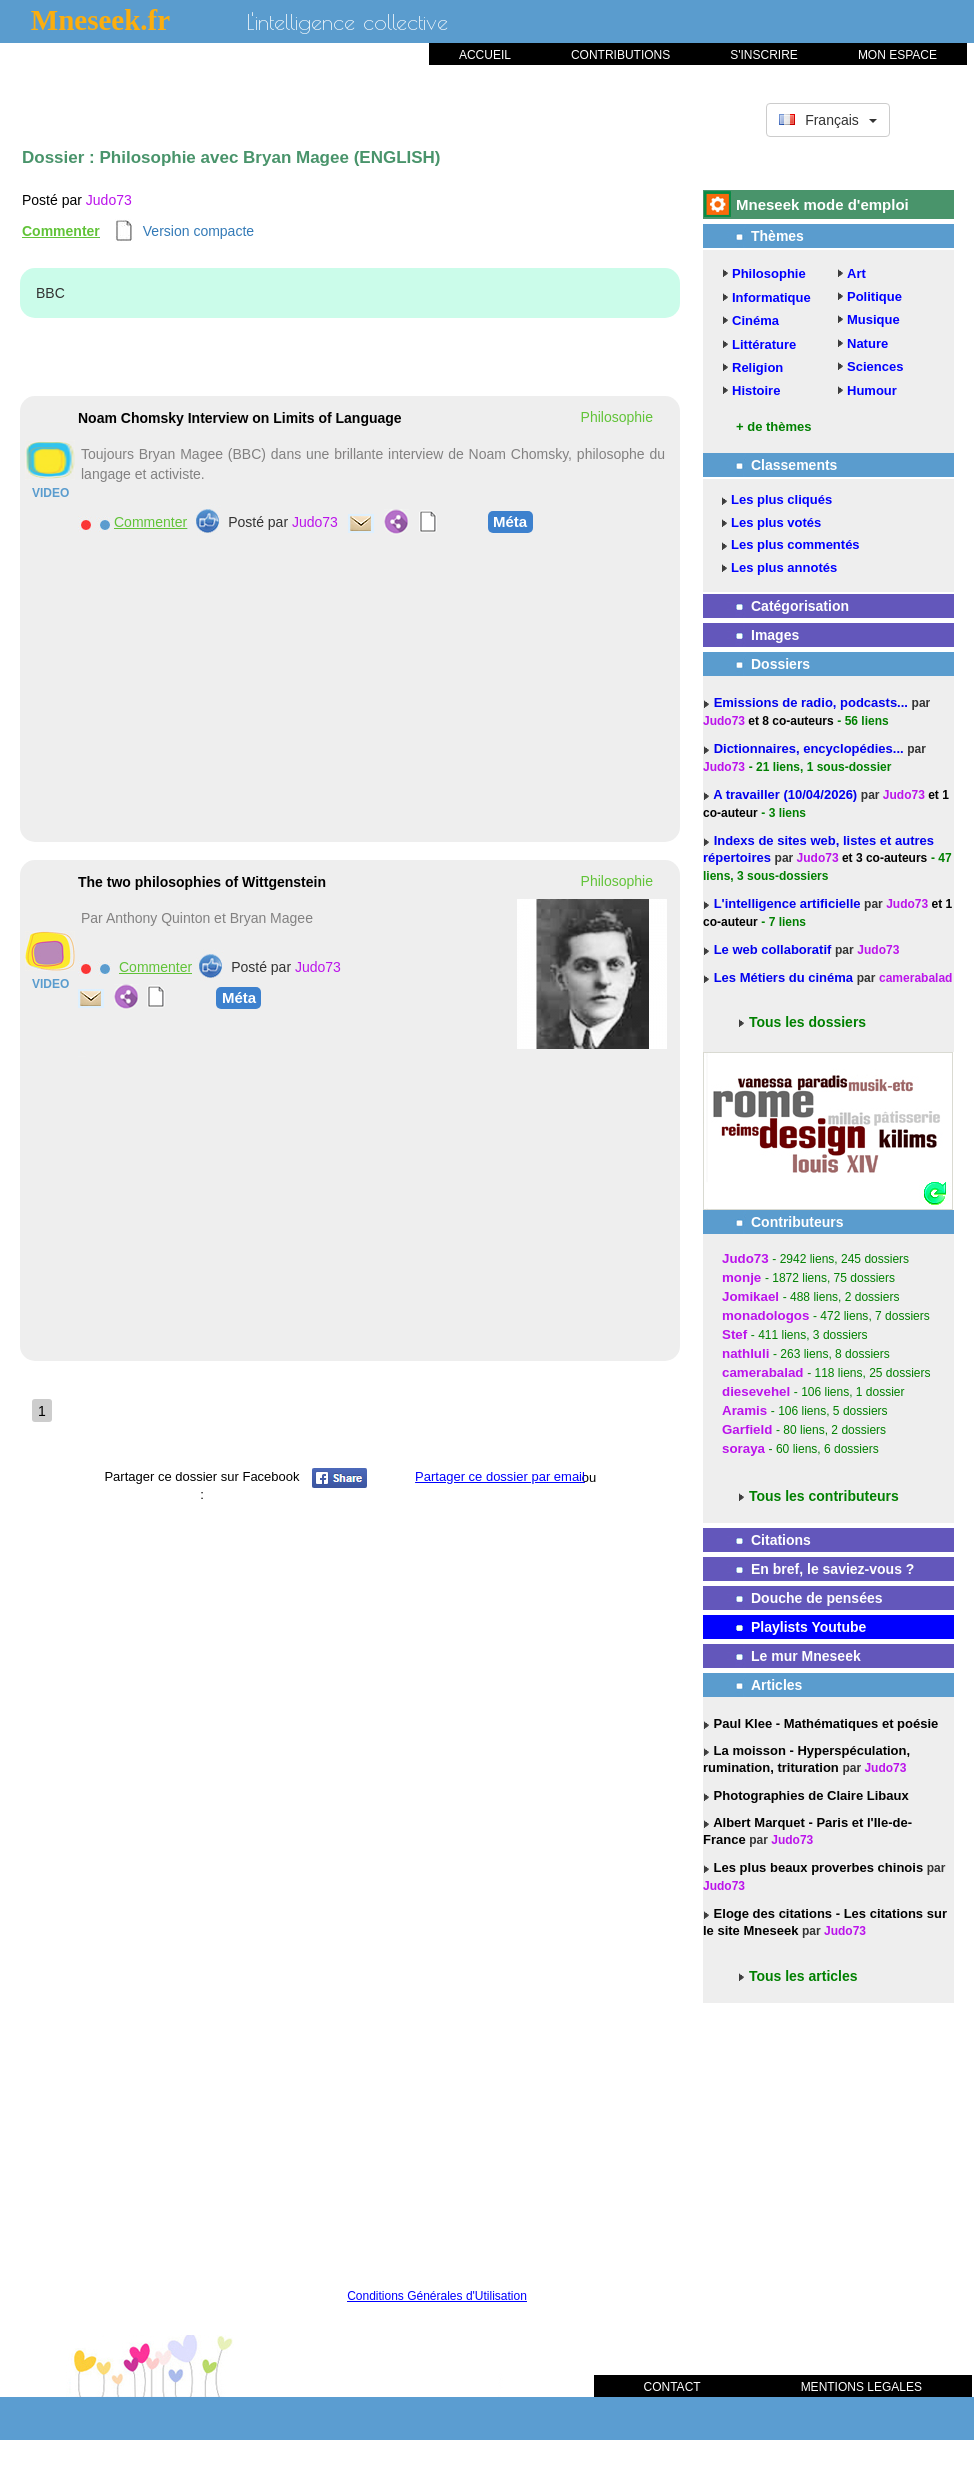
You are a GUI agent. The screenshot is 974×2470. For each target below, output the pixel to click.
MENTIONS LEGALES (861, 2387)
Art (856, 273)
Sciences (875, 366)
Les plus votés (776, 522)
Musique (873, 319)
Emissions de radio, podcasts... (813, 702)
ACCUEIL (485, 55)
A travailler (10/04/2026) (787, 794)
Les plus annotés (784, 567)
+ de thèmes (774, 426)
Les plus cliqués (781, 499)
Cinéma (755, 320)
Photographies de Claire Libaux (809, 1795)
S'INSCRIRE (764, 55)
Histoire (756, 390)
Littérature (764, 344)
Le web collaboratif (773, 949)
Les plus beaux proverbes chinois (816, 1867)
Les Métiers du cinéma (783, 977)
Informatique (771, 297)
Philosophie (769, 273)
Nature (867, 343)
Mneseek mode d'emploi (822, 204)
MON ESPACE (897, 55)
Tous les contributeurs (824, 1496)
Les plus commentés (795, 544)
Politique (874, 296)
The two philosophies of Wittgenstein (202, 882)
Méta (510, 521)
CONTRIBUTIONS (620, 55)
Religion (757, 367)
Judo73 (109, 200)
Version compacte (198, 231)
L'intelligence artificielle (789, 903)
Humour (872, 390)
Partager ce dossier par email (500, 1476)
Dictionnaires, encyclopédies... (811, 748)
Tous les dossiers (807, 1022)
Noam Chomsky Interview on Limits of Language (240, 418)
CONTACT (672, 2387)
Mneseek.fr (100, 20)
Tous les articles (803, 1976)
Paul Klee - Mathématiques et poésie (824, 1723)
